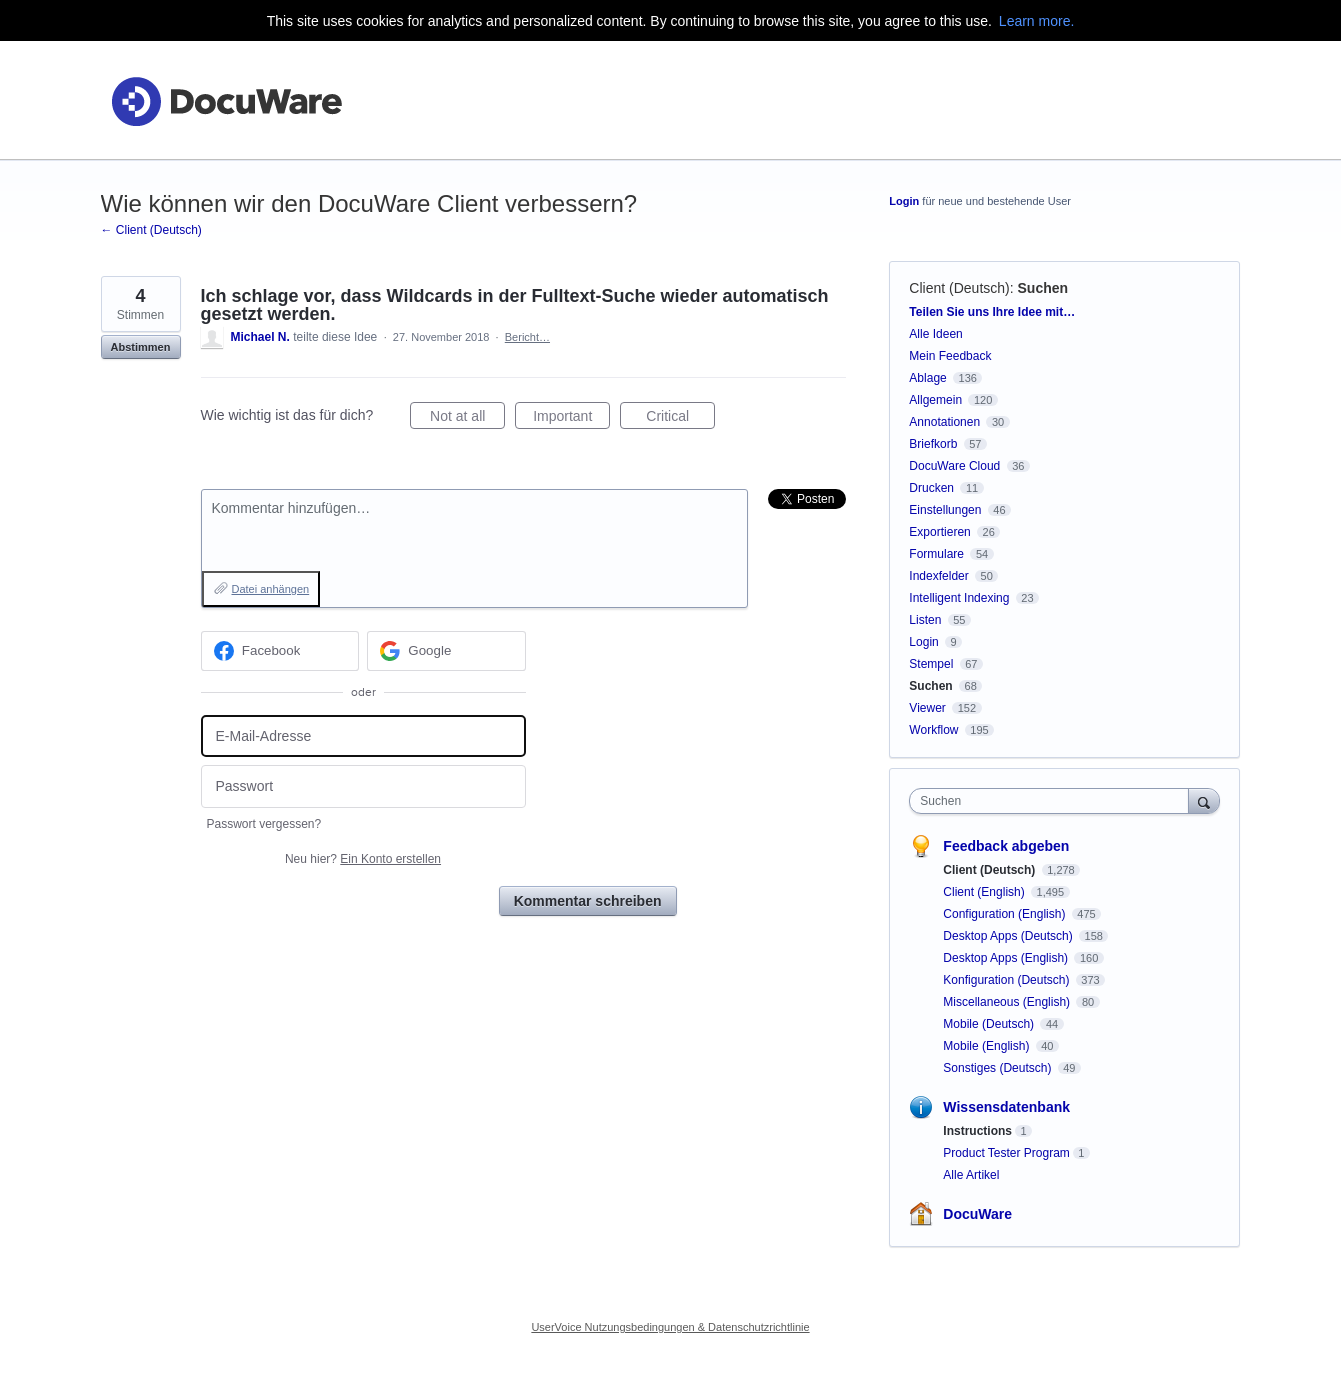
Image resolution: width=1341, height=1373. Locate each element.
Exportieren (939, 532)
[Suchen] (1204, 800)
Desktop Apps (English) (1007, 958)
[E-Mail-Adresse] (363, 736)
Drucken (931, 488)
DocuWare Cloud (954, 466)
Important (571, 419)
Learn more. (1036, 21)
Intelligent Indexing (959, 598)
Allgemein (935, 400)
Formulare (936, 554)
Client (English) (985, 892)
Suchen (1043, 288)
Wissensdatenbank (1006, 1107)
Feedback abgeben (1006, 846)
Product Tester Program (1006, 1153)
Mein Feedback (950, 356)
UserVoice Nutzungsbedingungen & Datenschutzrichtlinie (670, 1327)
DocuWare (977, 1214)
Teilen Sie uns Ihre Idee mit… (992, 312)
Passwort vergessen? (264, 824)
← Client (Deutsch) (151, 230)
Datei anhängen (271, 589)
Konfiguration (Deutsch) (1007, 980)
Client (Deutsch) (959, 288)
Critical (680, 419)
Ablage (927, 378)
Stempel (931, 664)
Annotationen (944, 422)
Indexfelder (938, 576)
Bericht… (527, 337)
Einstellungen (945, 510)
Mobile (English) (987, 1046)
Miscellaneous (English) (1008, 1002)
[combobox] (1053, 801)
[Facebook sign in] (280, 651)
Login (904, 201)
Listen (925, 620)
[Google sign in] (446, 651)
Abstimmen (141, 347)
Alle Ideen (935, 334)
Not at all (467, 419)
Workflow (933, 730)
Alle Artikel (971, 1175)
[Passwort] (363, 786)
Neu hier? (363, 859)
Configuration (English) (1005, 914)
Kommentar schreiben (588, 901)
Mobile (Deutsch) (990, 1024)
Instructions (977, 1131)
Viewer (927, 708)
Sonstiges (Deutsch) (998, 1068)
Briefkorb (933, 444)
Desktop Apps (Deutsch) (1009, 936)
